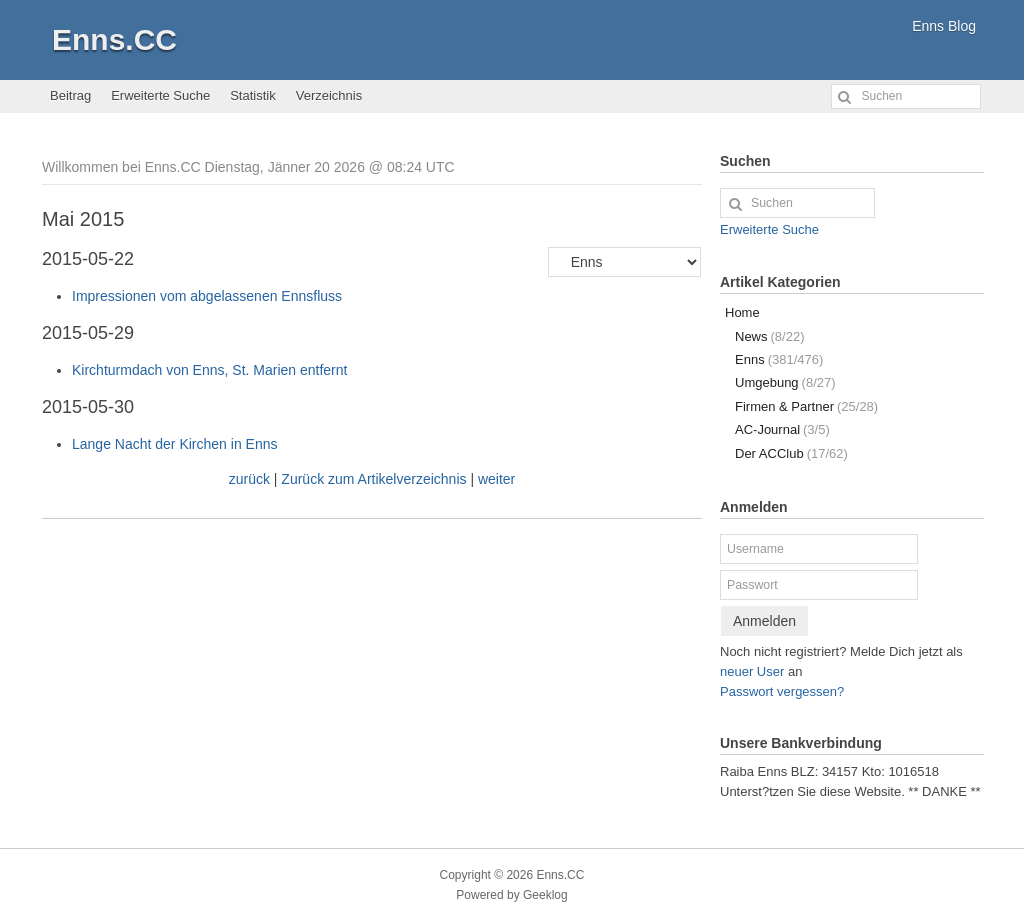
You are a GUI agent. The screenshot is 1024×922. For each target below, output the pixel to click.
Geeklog (545, 895)
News (769, 336)
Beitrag (70, 95)
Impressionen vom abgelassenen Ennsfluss (207, 296)
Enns (779, 359)
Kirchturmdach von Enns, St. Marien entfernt (209, 370)
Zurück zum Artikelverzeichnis (373, 479)
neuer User (752, 671)
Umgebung (785, 382)
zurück (249, 479)
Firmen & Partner (806, 406)
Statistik (253, 95)
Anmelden (764, 621)
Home (742, 312)
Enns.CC (114, 39)
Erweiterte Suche (160, 95)
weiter (496, 479)
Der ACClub (791, 453)
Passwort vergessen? (782, 691)
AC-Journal (782, 429)
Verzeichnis (329, 95)
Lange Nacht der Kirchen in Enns (174, 444)
